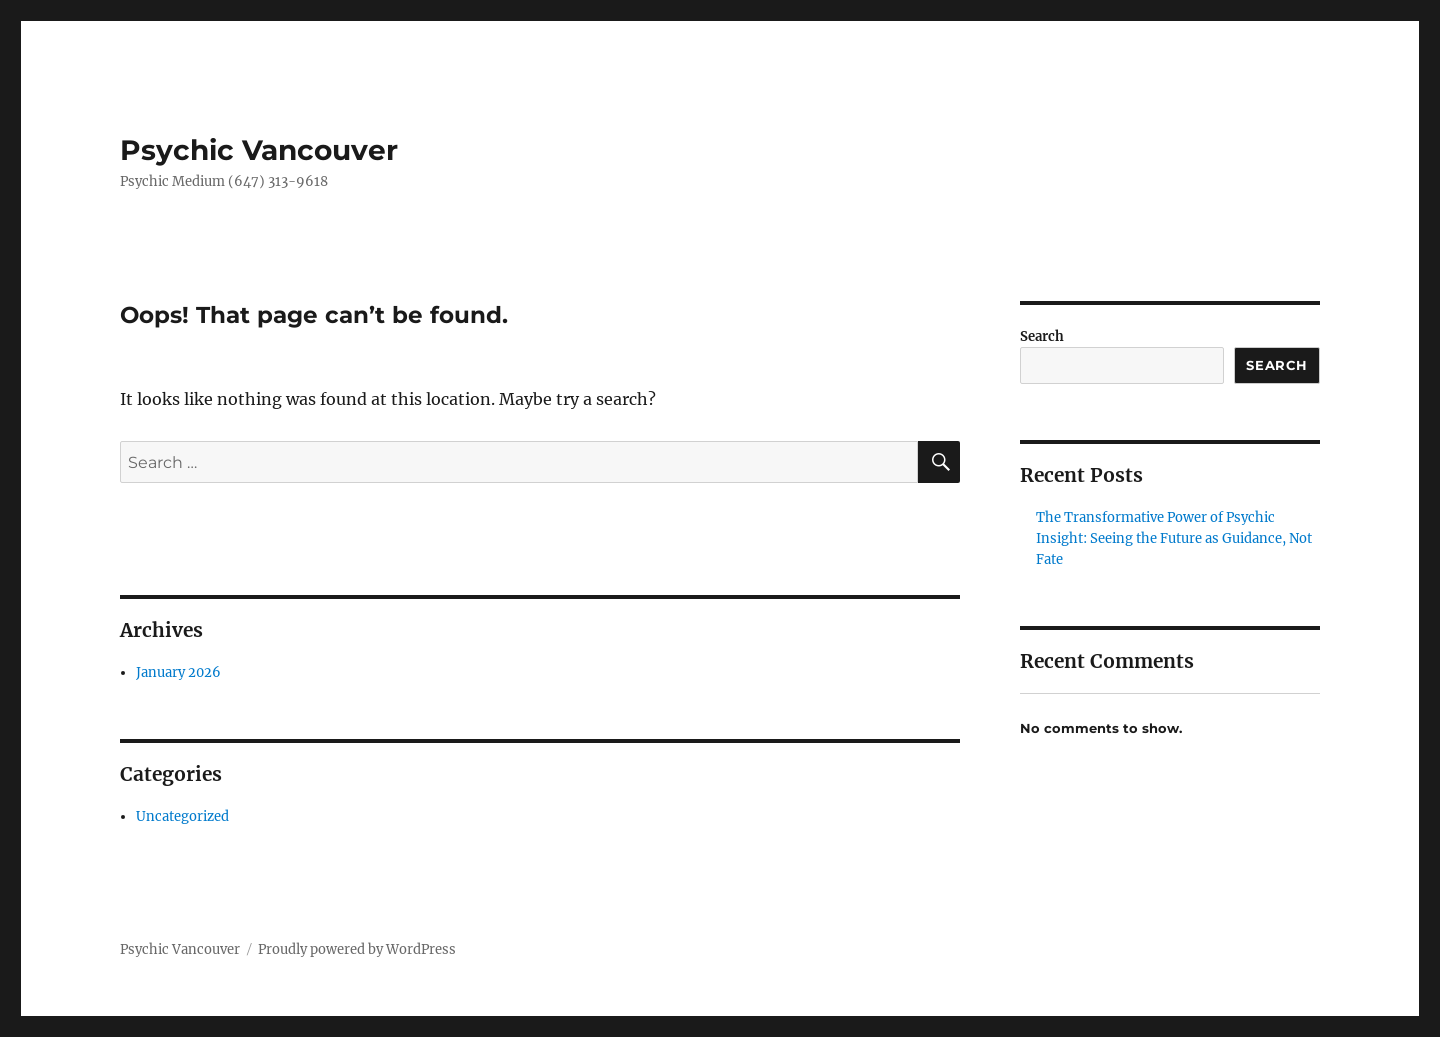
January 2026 (178, 672)
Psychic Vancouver (259, 150)
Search (1042, 336)
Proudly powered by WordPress (357, 949)
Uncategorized (182, 816)
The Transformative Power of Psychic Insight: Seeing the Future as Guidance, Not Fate (1174, 538)
